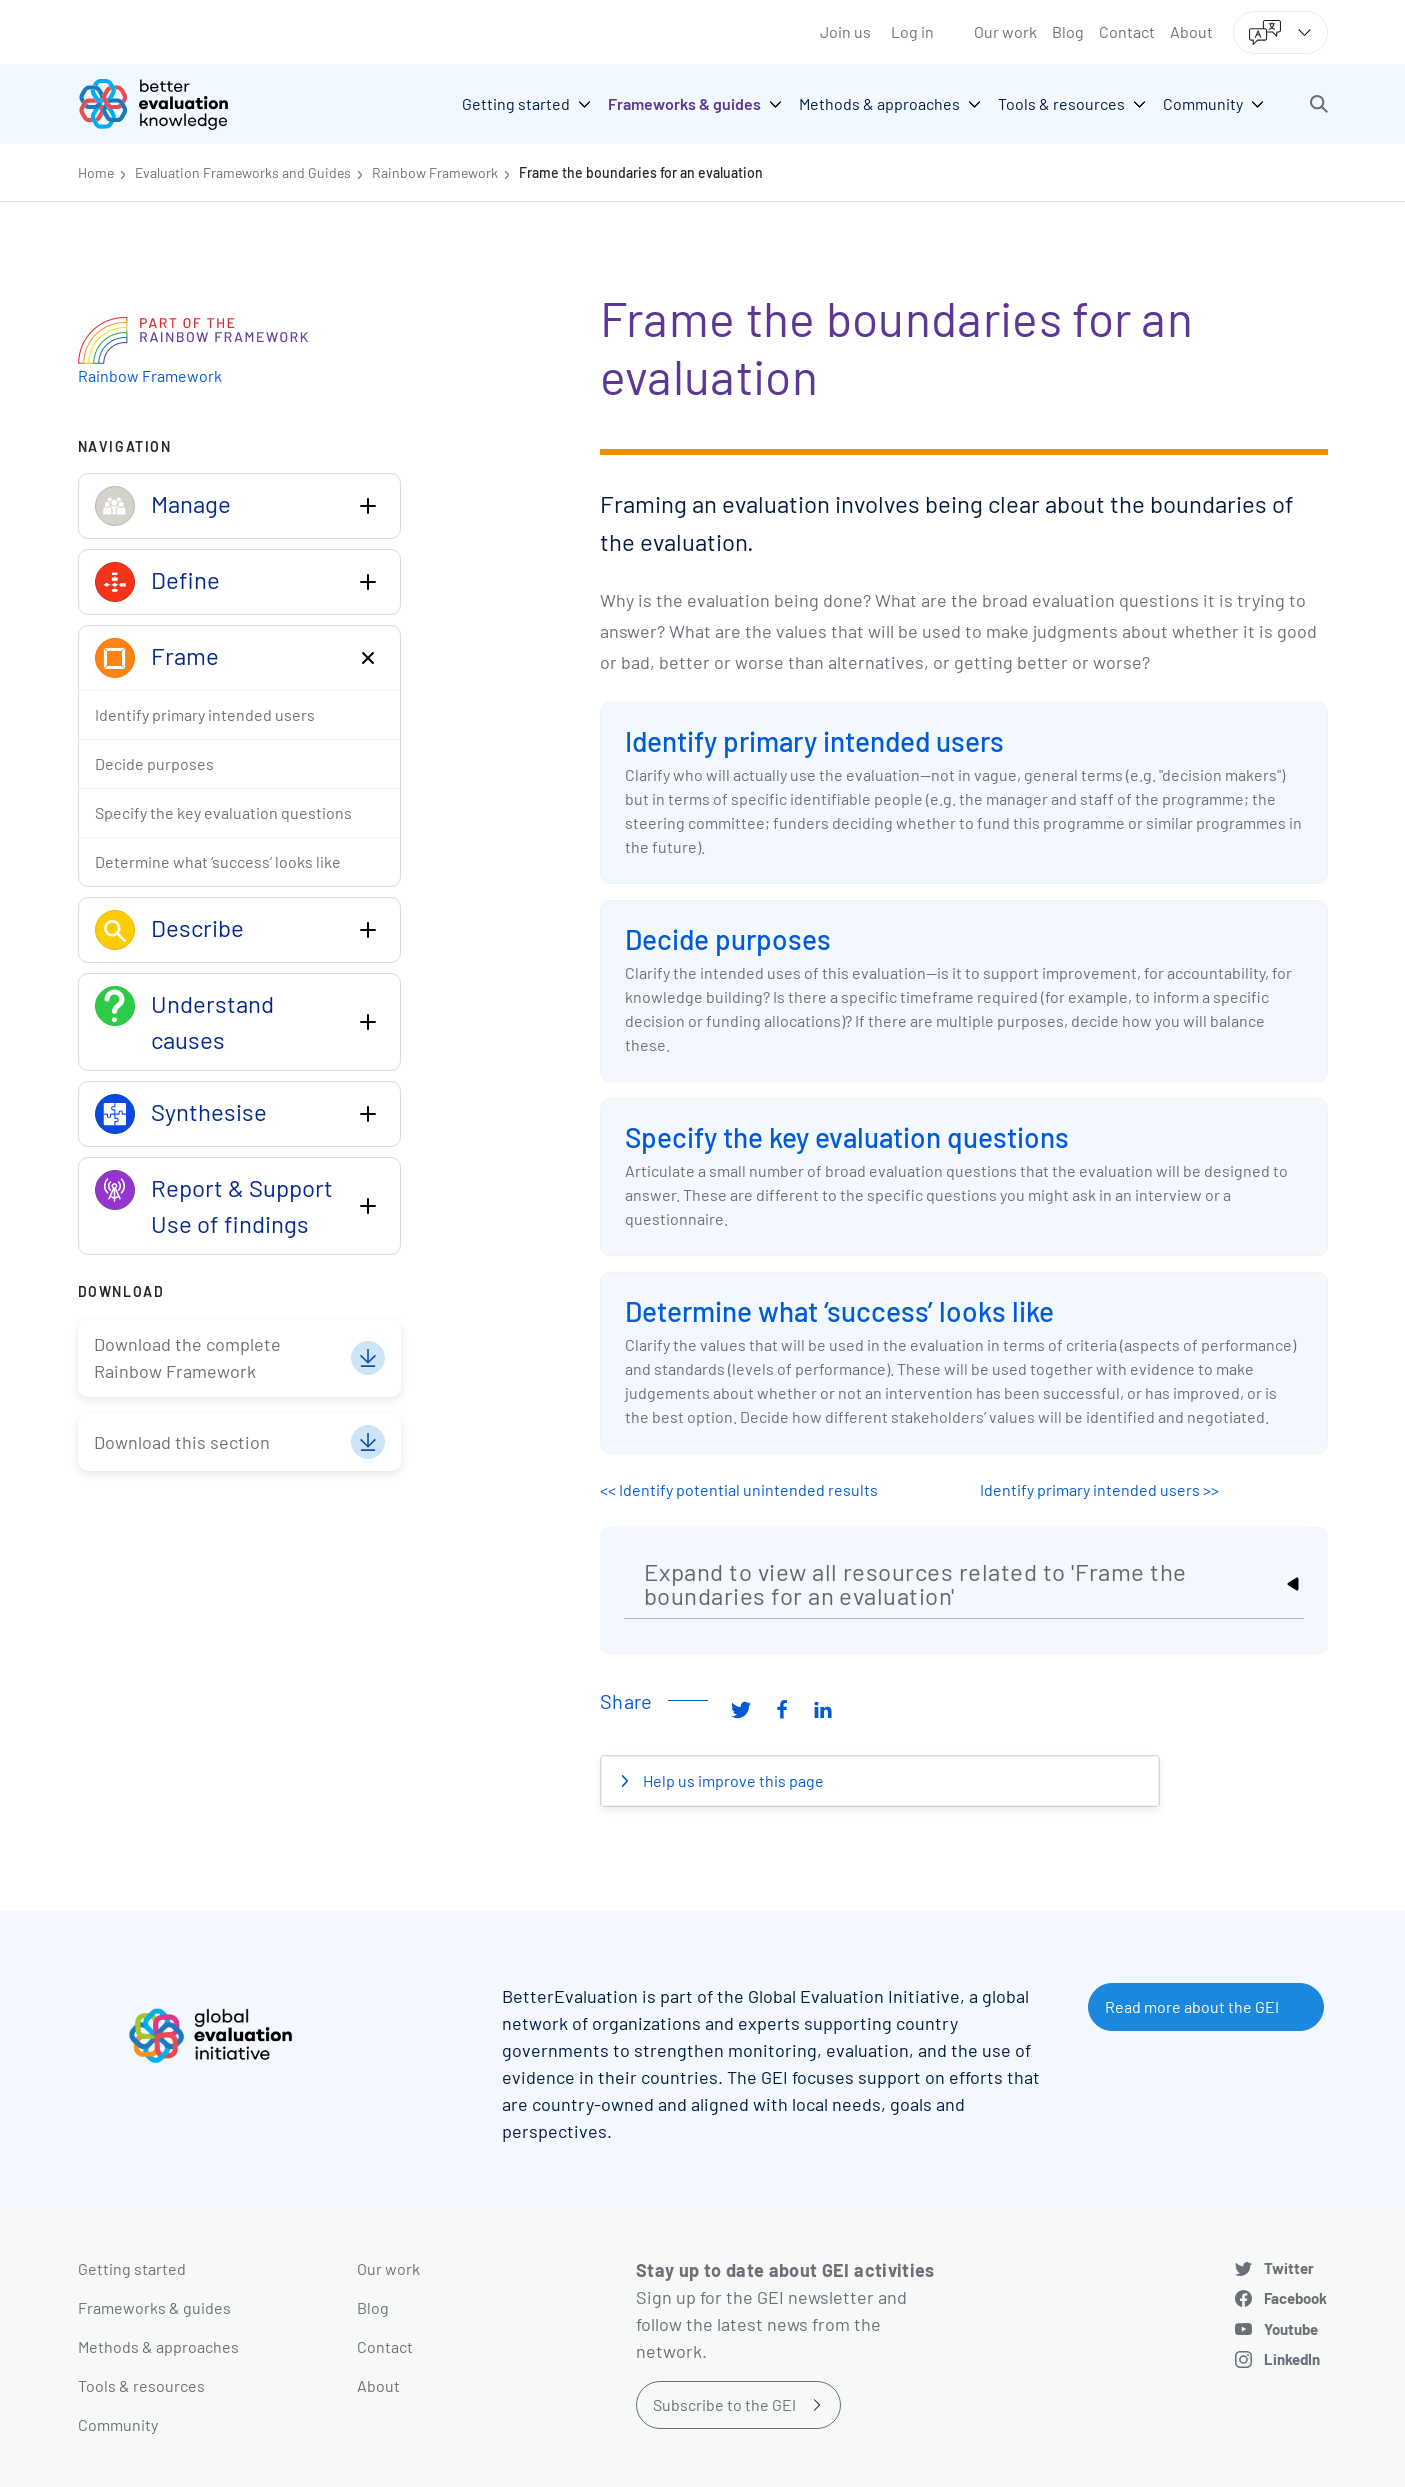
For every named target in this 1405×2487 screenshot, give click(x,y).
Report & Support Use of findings (242, 1205)
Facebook (1295, 2298)
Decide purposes (728, 939)
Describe (197, 927)
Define (185, 579)
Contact (1127, 31)
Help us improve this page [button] (732, 1780)
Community (118, 2424)
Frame (185, 655)
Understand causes (212, 1021)
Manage (191, 503)
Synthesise (209, 1111)
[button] (1319, 104)
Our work (1005, 31)
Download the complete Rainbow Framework (187, 1357)
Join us (845, 31)
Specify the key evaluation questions (847, 1137)
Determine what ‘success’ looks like (839, 1311)
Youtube (1291, 2329)
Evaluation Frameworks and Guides (243, 172)
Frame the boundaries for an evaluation (641, 172)
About (1191, 31)
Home (96, 172)
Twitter (1289, 2268)
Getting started (132, 2268)
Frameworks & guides (154, 2307)
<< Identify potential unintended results (739, 1489)
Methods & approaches (158, 2346)
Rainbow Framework (435, 172)
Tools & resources (141, 2385)
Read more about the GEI (1192, 2006)
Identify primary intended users (814, 741)
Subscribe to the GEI (724, 2404)
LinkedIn (1292, 2359)
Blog (1068, 31)
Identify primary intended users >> (1099, 1489)
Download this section (182, 1442)
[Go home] (168, 104)
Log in (912, 31)
